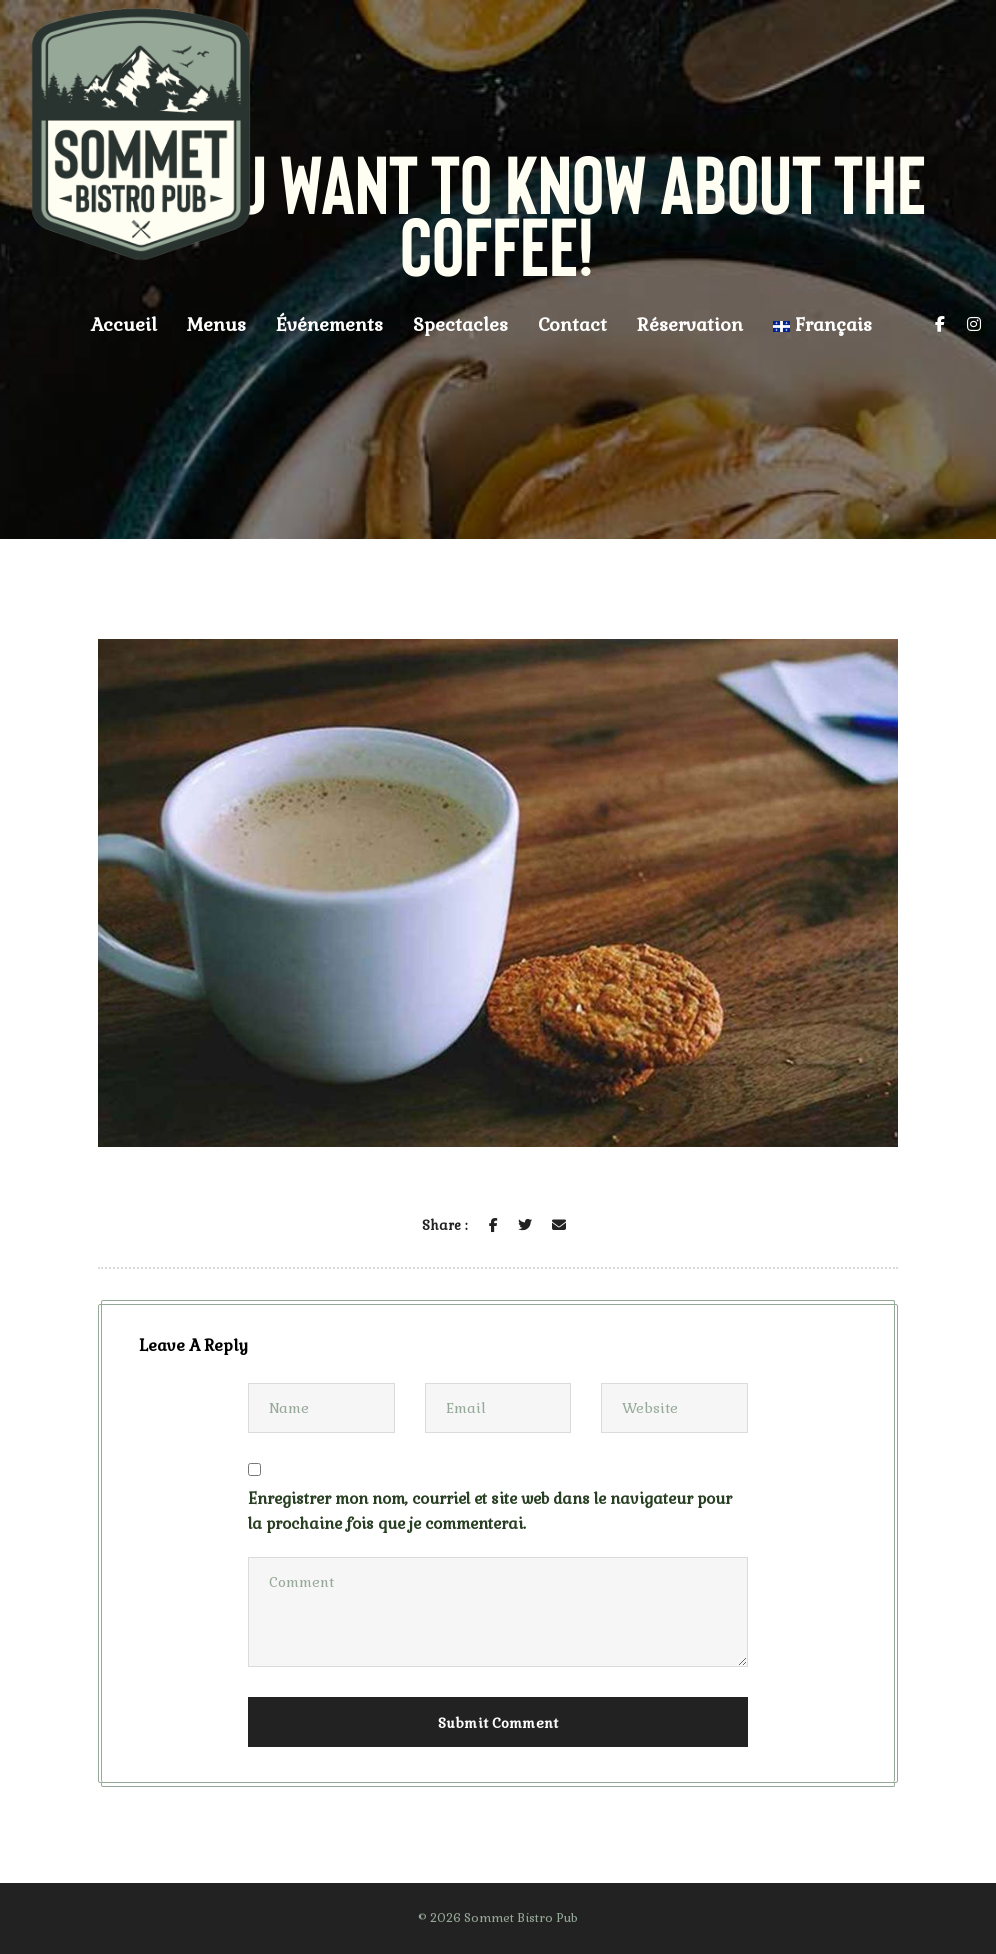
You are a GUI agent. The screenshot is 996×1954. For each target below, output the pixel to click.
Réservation (690, 324)
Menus (216, 324)
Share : (444, 1225)
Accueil (124, 324)
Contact (572, 324)
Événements (329, 324)
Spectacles (460, 324)
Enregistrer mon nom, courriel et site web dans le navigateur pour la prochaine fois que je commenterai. (490, 1511)
